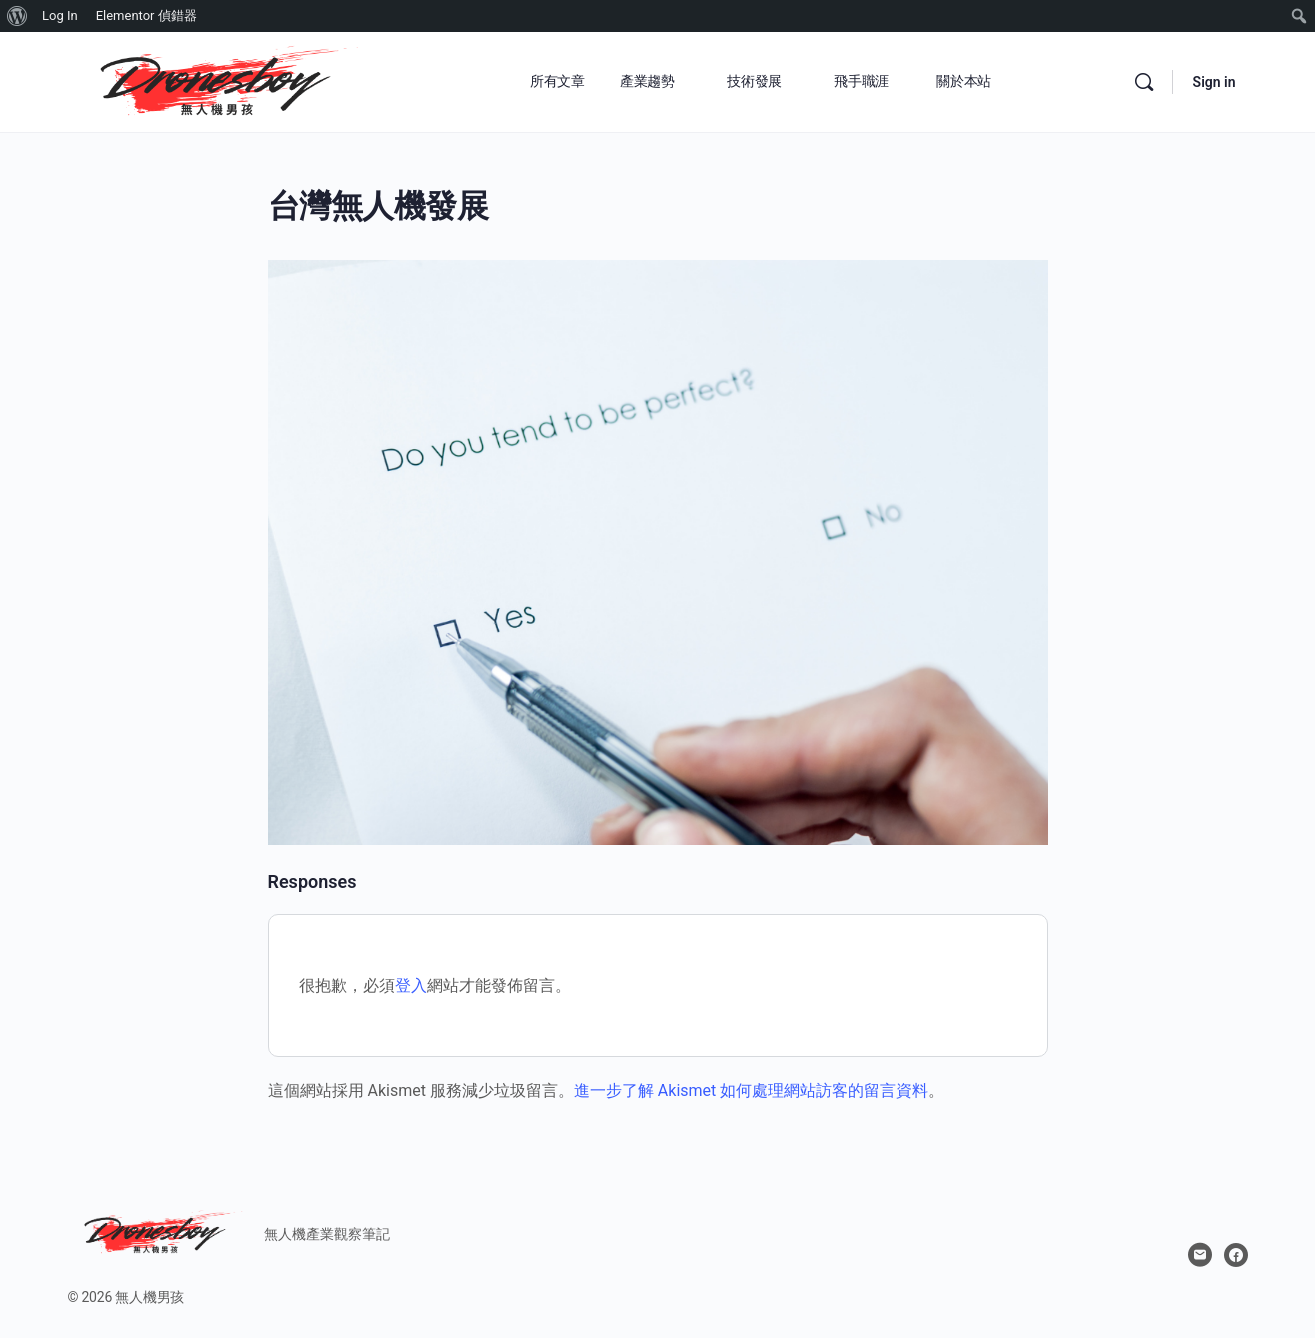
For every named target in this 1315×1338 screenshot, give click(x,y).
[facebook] (1236, 1255)
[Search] (1144, 82)
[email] (1200, 1255)
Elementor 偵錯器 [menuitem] (146, 15)
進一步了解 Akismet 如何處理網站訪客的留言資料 (751, 1090)
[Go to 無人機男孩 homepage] (218, 80)
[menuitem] (17, 16)
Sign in (1214, 82)
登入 (411, 985)
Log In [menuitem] (60, 15)
